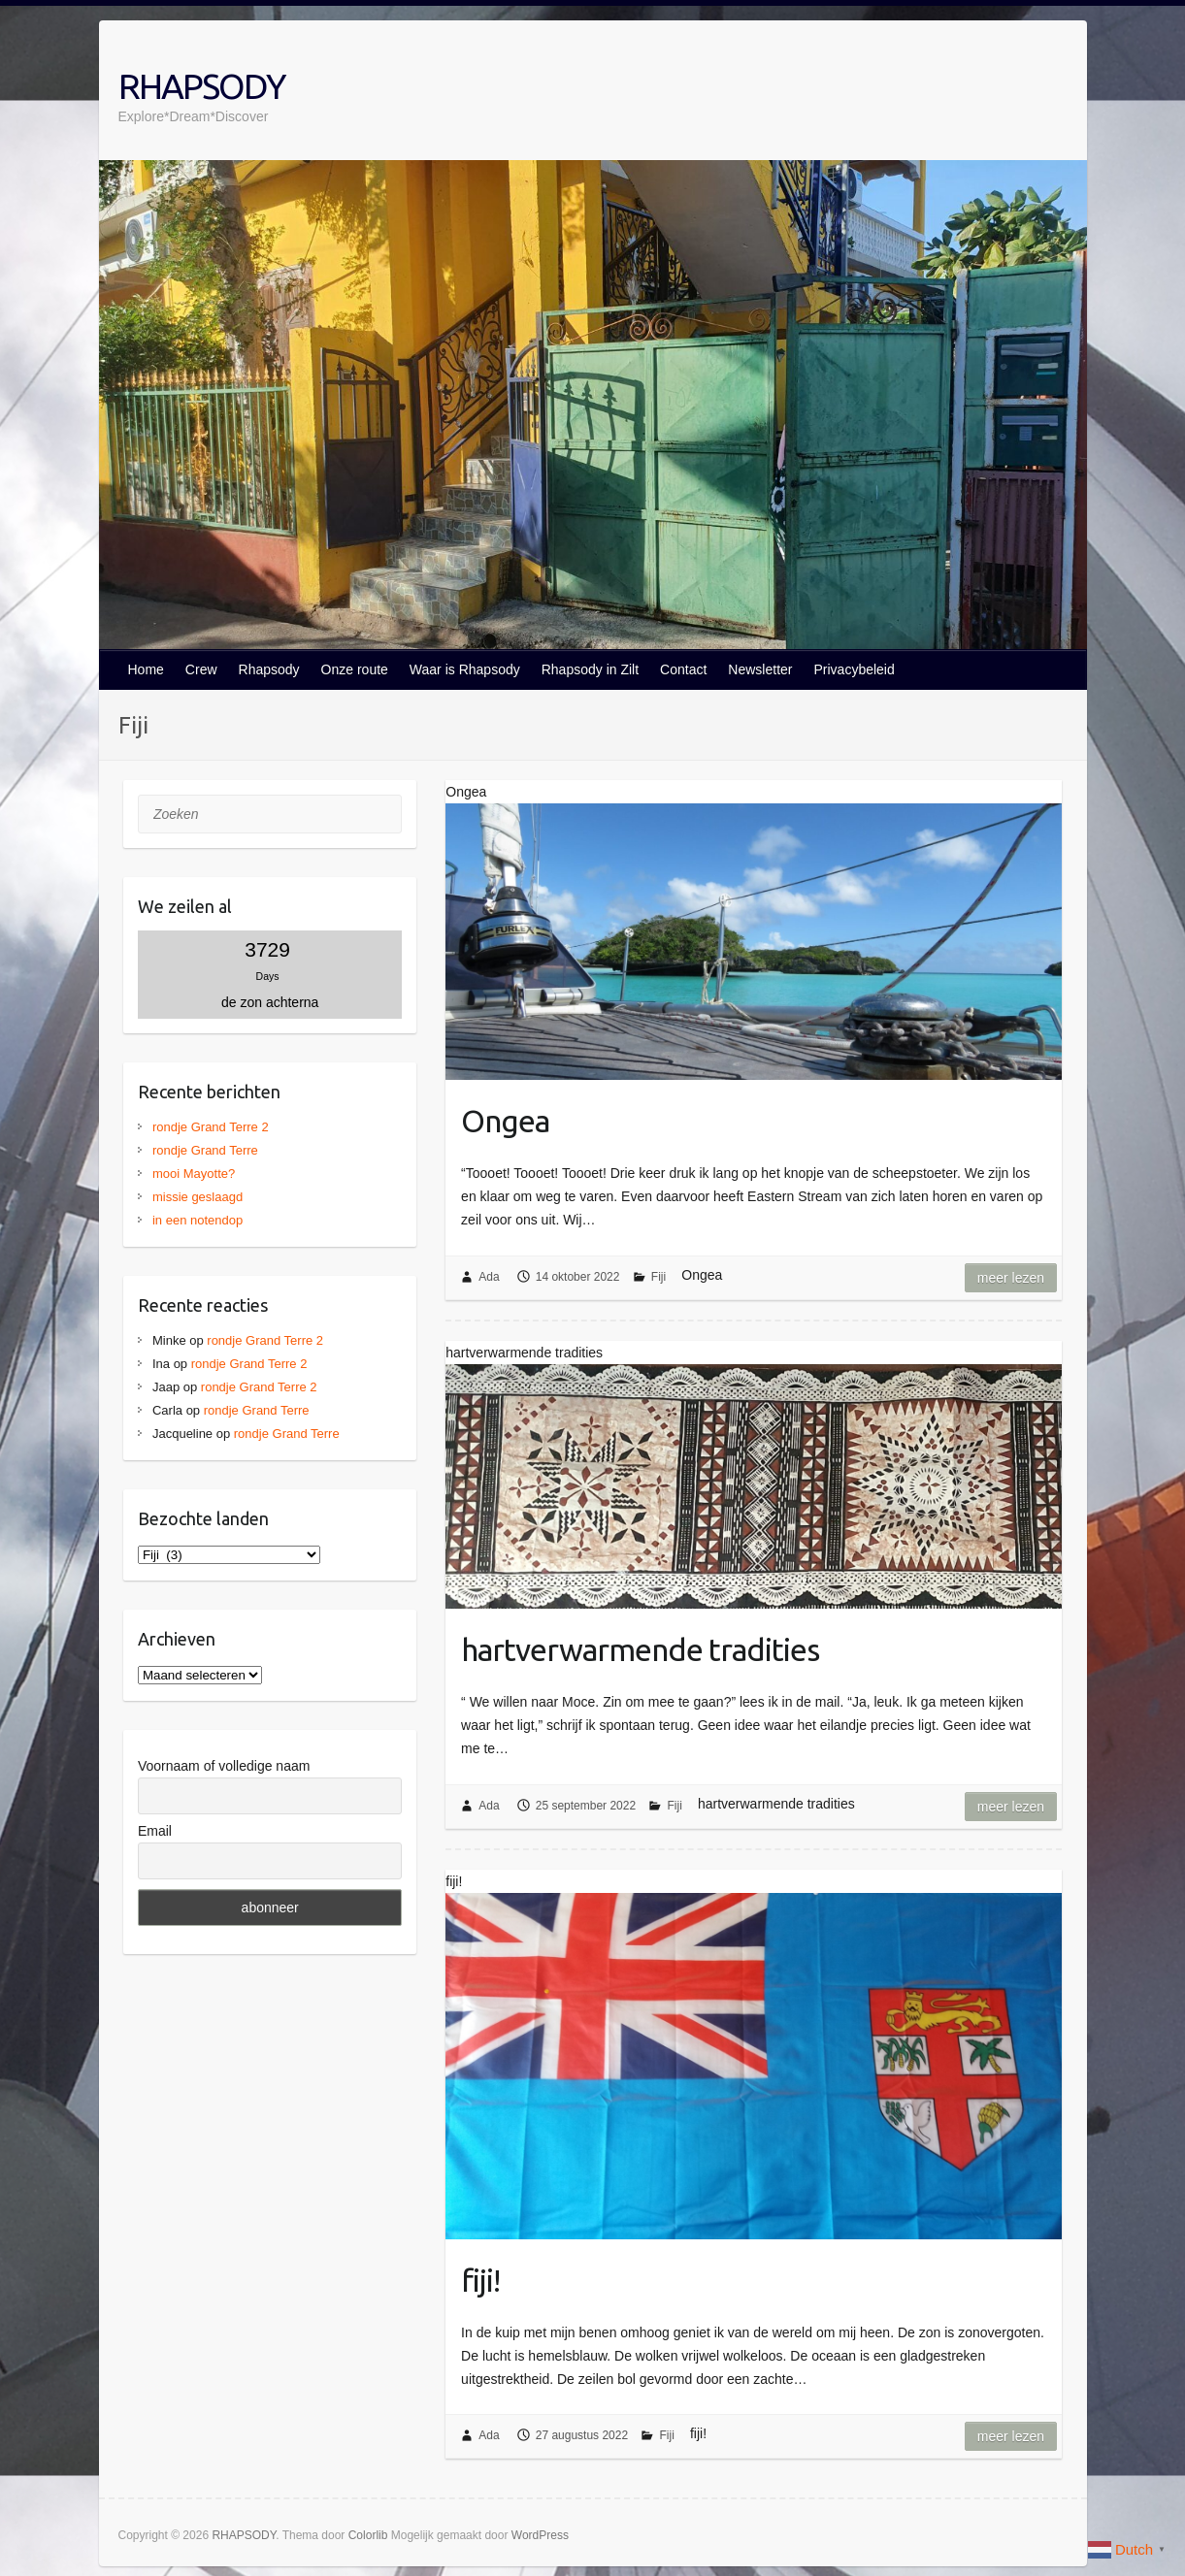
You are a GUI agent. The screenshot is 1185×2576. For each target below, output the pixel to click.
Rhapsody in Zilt (590, 669)
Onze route (354, 669)
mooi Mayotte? (193, 1173)
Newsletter (760, 669)
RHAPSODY (201, 86)
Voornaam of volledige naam (224, 1766)
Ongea (505, 1120)
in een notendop (197, 1220)
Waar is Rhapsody (465, 669)
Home (146, 669)
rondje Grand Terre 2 (210, 1127)
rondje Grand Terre (205, 1150)
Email (155, 1831)
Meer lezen (1010, 1278)
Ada (488, 1277)
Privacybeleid (853, 669)
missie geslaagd (197, 1197)
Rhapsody (269, 669)
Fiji (658, 1277)
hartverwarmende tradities (640, 1649)
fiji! (480, 2280)
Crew (201, 669)
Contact (683, 669)
